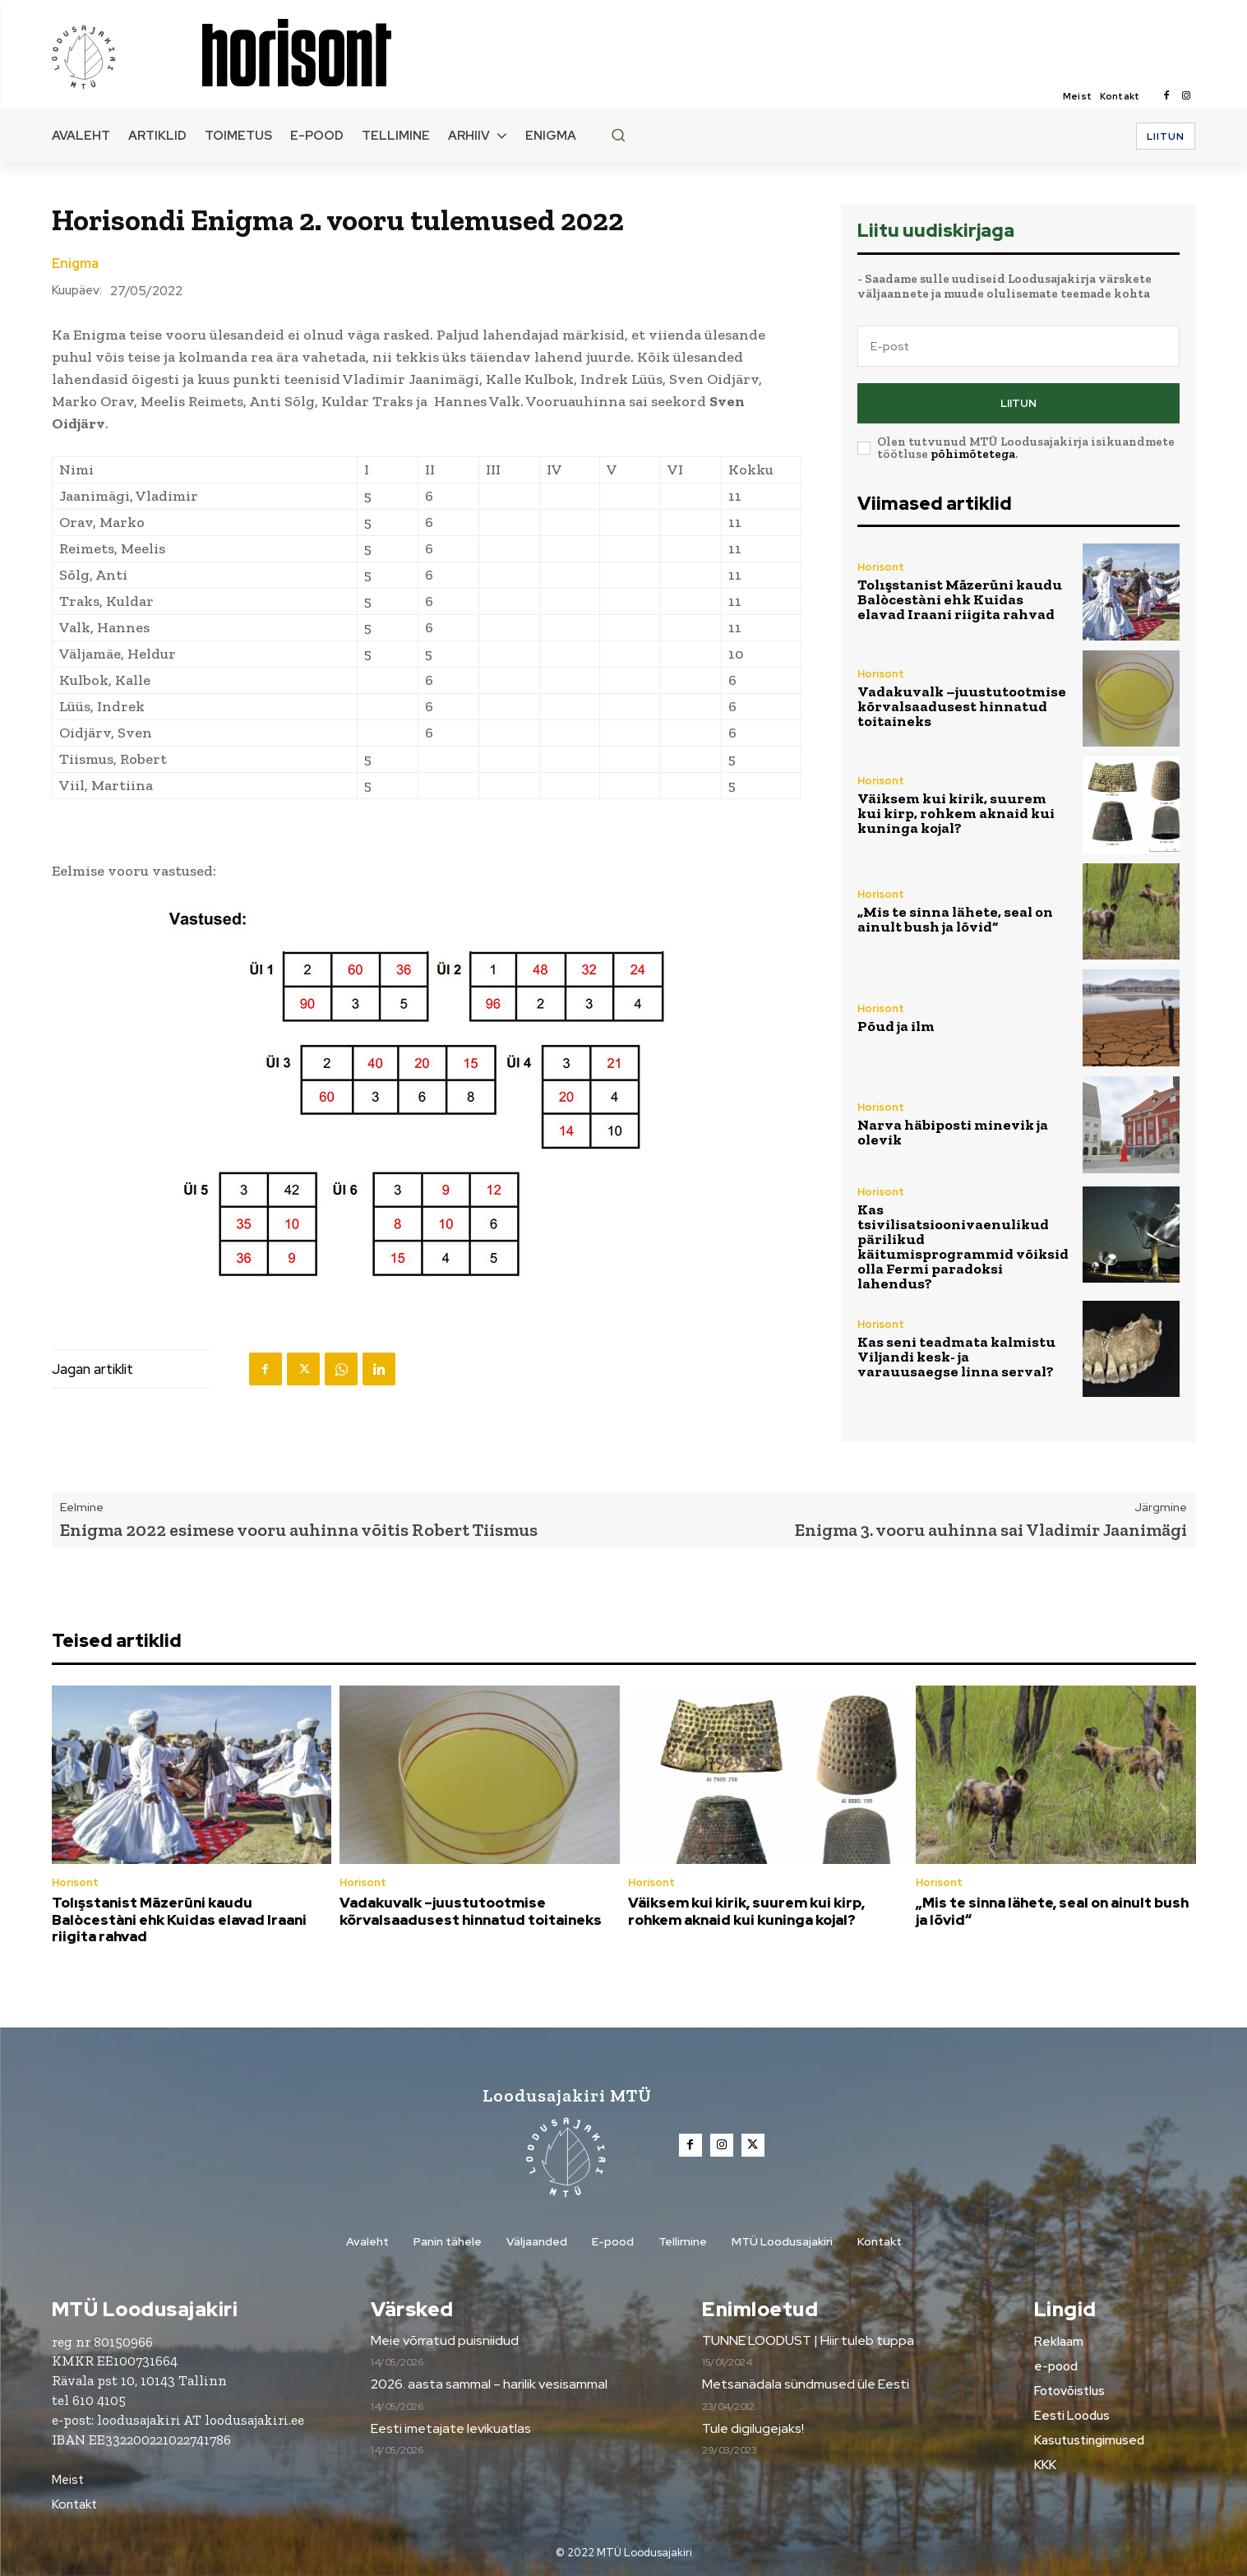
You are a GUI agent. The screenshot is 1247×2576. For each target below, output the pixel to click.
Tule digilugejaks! (753, 2428)
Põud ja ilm (896, 1026)
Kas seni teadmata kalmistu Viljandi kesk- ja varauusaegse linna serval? (956, 1356)
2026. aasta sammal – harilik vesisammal (489, 2384)
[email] (1018, 346)
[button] (618, 134)
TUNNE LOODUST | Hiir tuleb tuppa (808, 2340)
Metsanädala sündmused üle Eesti (805, 2384)
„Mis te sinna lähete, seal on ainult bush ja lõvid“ (955, 919)
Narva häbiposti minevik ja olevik (952, 1132)
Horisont (880, 567)
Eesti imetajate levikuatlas (451, 2428)
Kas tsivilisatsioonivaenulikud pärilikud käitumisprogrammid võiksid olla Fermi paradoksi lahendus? (963, 1246)
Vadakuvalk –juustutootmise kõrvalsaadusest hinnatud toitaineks (961, 706)
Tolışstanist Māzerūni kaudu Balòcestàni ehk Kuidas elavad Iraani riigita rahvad (959, 599)
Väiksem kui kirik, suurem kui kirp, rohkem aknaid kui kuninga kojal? (956, 813)
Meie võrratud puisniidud (445, 2340)
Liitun (1018, 403)
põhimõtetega (973, 453)
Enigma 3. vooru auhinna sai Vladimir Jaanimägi (991, 1530)
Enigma (75, 264)
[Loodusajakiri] (126, 56)
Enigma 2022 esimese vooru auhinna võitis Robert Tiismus (299, 1530)
